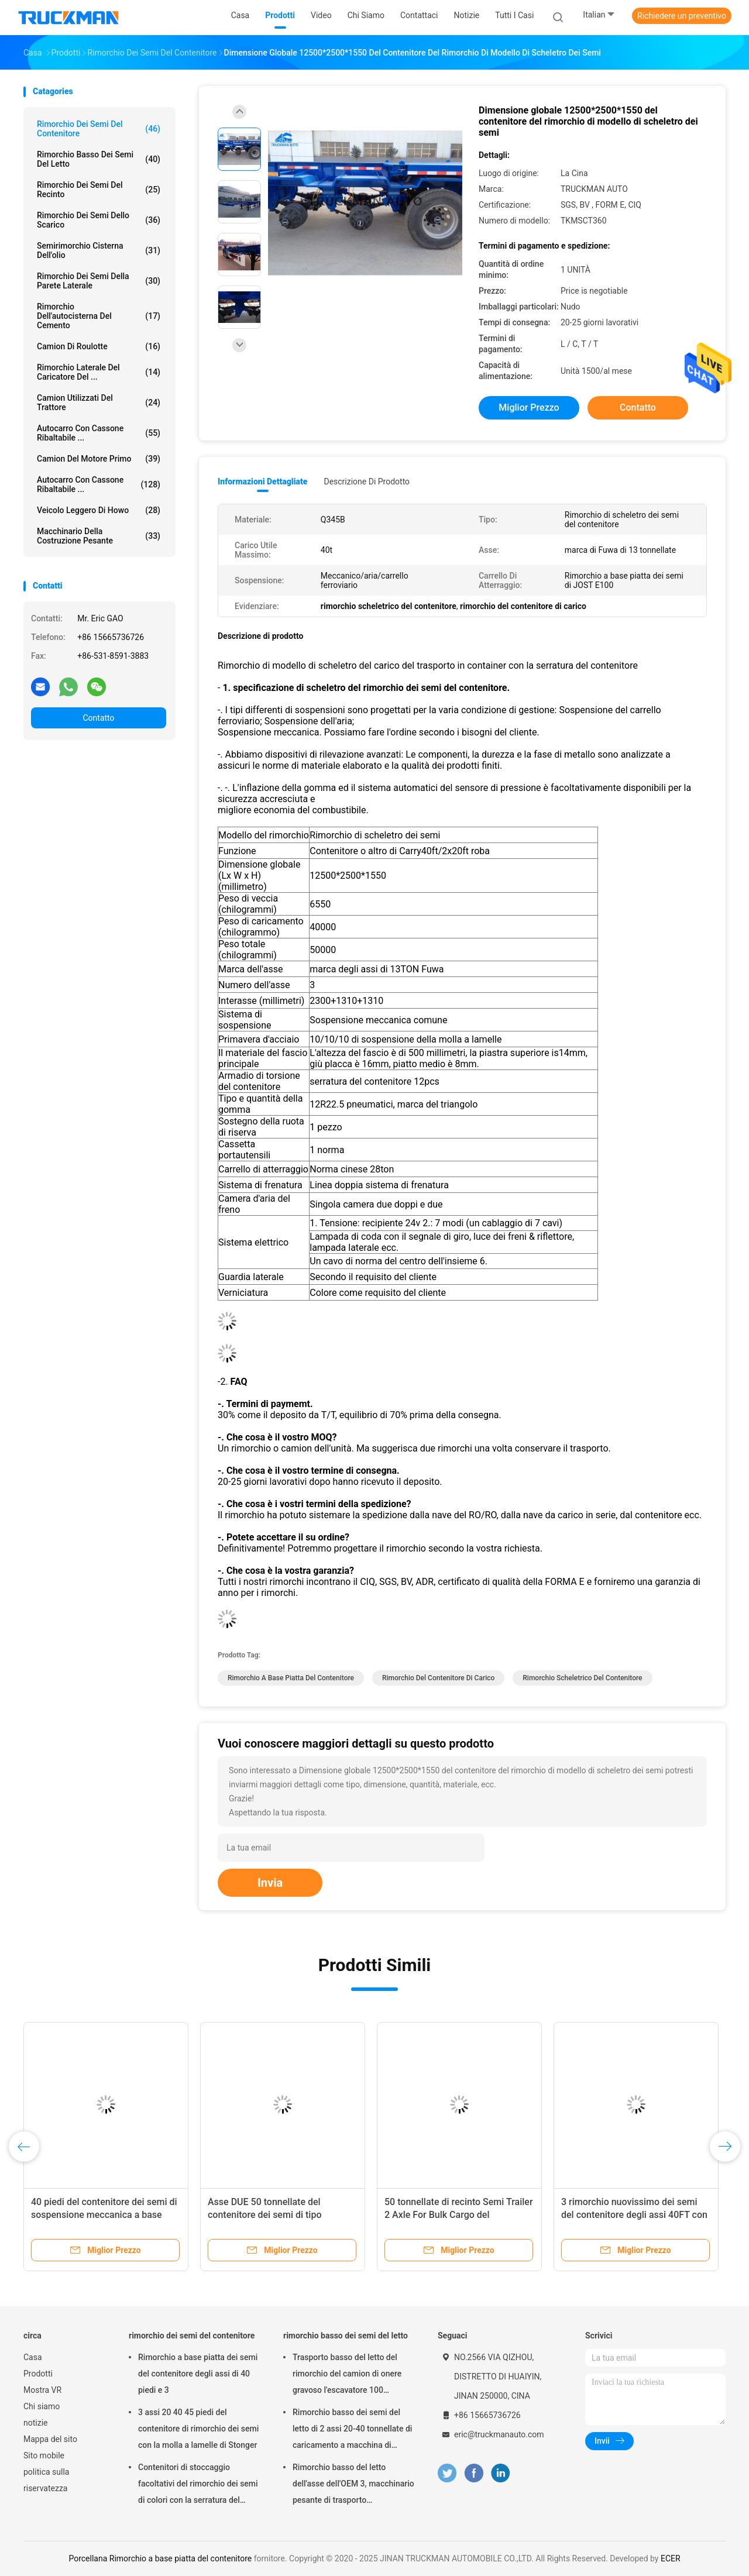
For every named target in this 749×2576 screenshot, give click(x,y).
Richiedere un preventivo (681, 15)
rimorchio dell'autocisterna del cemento (98, 316)
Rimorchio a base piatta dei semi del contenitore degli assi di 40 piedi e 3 (197, 2374)
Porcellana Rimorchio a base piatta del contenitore (160, 2558)
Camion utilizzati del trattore (98, 402)
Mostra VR (42, 2390)
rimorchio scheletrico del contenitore (582, 1678)
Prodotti (38, 2373)
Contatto (98, 718)
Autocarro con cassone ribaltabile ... (98, 433)
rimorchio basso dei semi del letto (98, 159)
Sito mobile (43, 2455)
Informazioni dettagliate (262, 481)
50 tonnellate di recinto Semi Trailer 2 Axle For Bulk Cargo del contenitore (458, 2214)
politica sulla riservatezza (46, 2480)
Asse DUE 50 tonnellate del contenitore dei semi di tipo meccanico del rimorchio (264, 2214)
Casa (32, 2357)
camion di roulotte (98, 346)
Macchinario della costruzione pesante (98, 536)
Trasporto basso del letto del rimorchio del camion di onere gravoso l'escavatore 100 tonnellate (347, 2375)
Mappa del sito (50, 2439)
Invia (270, 1883)
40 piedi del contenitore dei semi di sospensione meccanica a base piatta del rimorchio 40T (104, 2214)
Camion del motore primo (98, 459)
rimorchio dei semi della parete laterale (98, 280)
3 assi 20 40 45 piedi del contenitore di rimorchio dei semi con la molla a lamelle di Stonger (198, 2429)
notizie (35, 2422)
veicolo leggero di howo (98, 510)
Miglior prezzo (529, 407)
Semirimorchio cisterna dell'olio (98, 250)
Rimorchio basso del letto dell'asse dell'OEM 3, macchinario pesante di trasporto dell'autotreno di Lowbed (353, 2485)
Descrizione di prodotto (367, 481)
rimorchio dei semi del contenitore (98, 128)
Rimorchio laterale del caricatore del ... (98, 372)
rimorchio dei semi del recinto (98, 189)
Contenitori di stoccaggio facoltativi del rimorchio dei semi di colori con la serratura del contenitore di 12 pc (198, 2485)
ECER (671, 2558)
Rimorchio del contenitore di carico (438, 1678)
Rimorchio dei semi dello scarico (98, 220)
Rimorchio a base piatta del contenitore (291, 1678)
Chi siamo (41, 2406)
